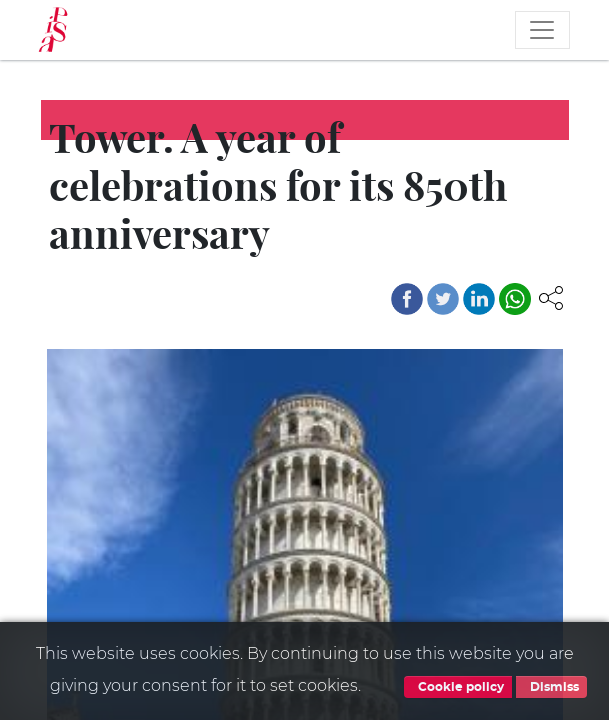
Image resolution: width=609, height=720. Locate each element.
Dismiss (551, 687)
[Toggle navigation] (542, 30)
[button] (551, 296)
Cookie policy (458, 687)
